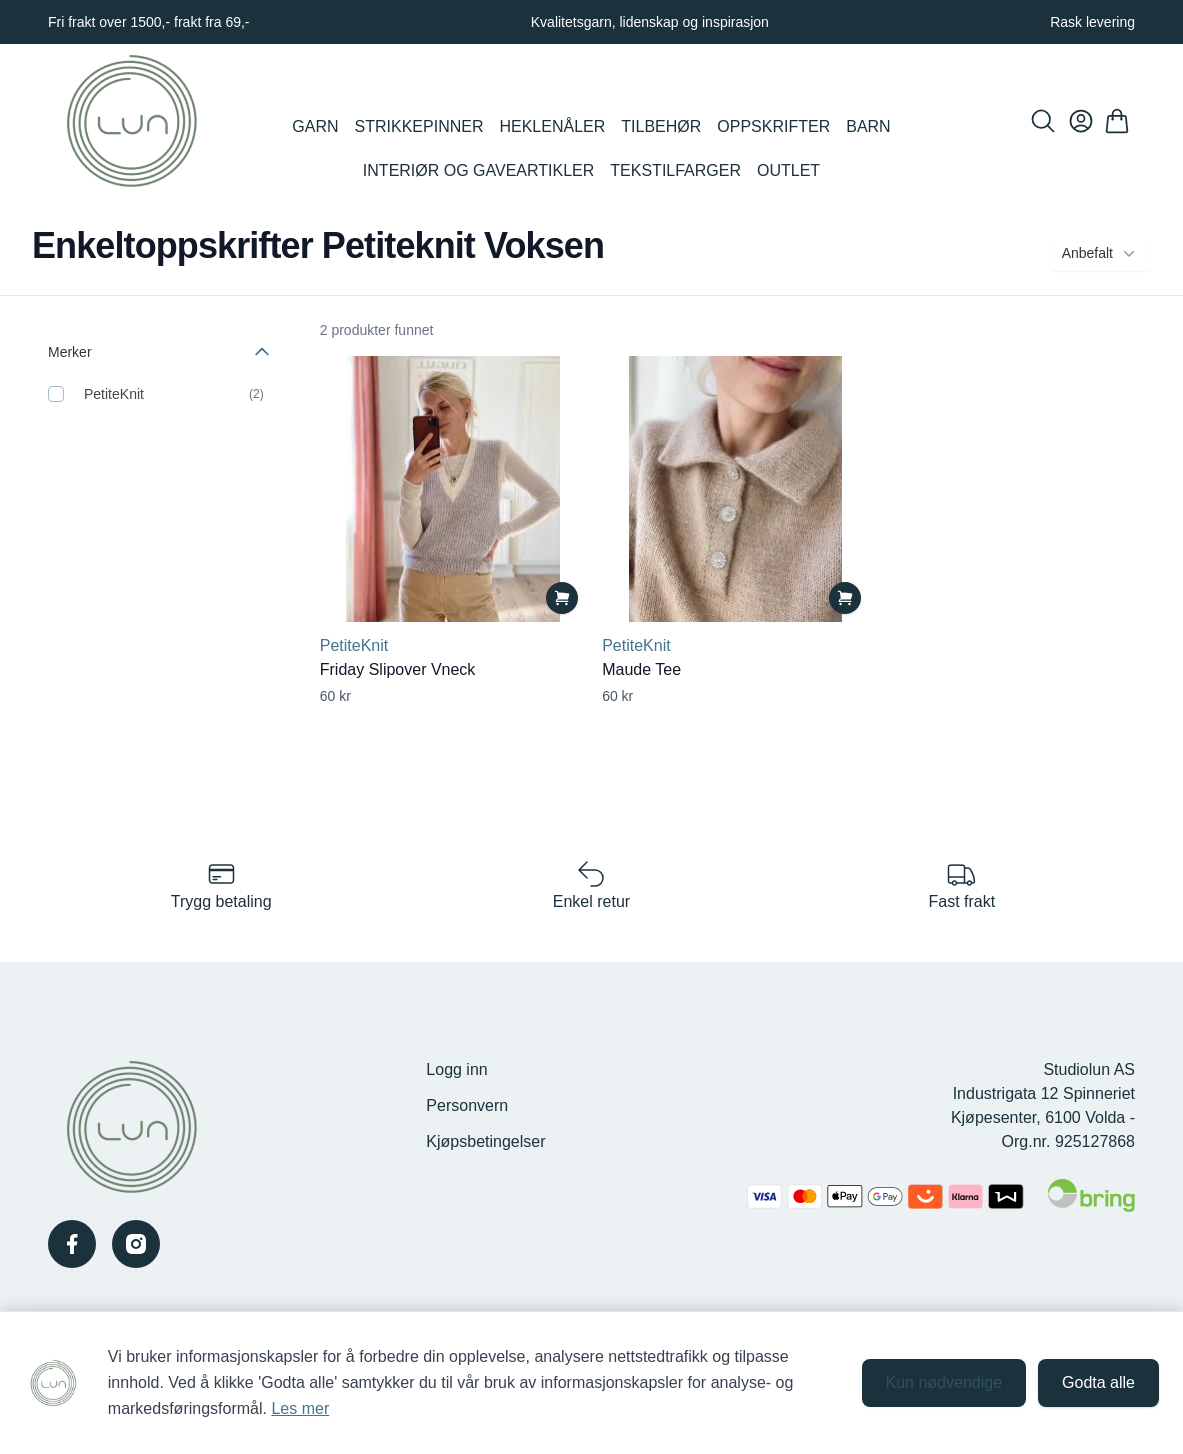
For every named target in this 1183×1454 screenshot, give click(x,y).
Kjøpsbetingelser (485, 1141)
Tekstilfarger (675, 170)
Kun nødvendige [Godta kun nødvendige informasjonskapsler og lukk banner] (944, 1382)
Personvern (467, 1105)
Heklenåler (552, 126)
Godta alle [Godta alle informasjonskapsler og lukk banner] (1098, 1382)
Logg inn (456, 1069)
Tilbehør (661, 126)
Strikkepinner (419, 126)
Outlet (788, 170)
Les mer (300, 1408)
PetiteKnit (114, 394)
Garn (315, 126)
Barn (868, 126)
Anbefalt (1100, 253)
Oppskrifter (773, 126)
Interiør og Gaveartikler (478, 170)
